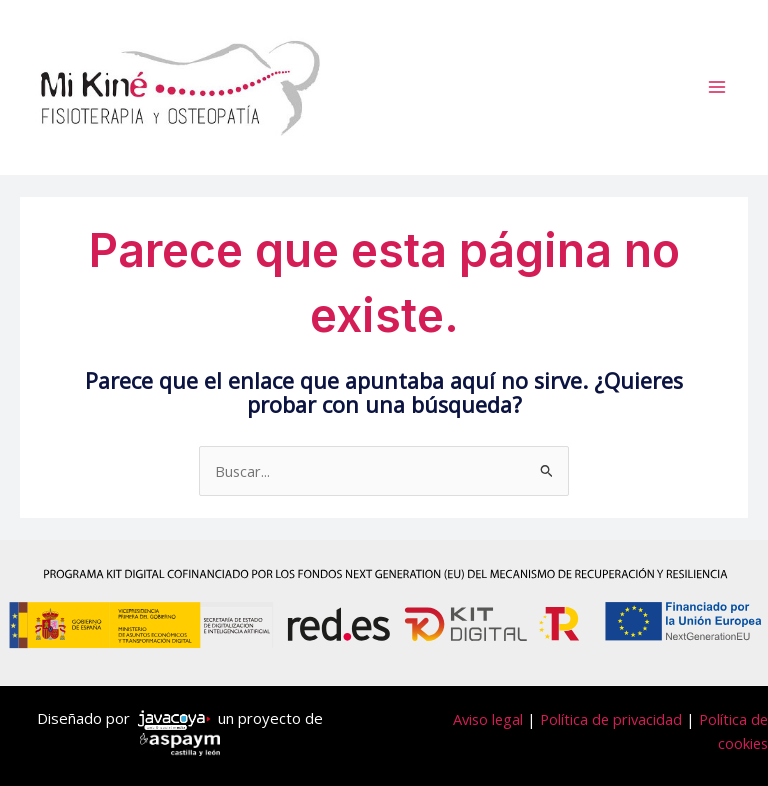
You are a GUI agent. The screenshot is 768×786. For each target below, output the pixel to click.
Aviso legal (488, 719)
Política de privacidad (611, 719)
